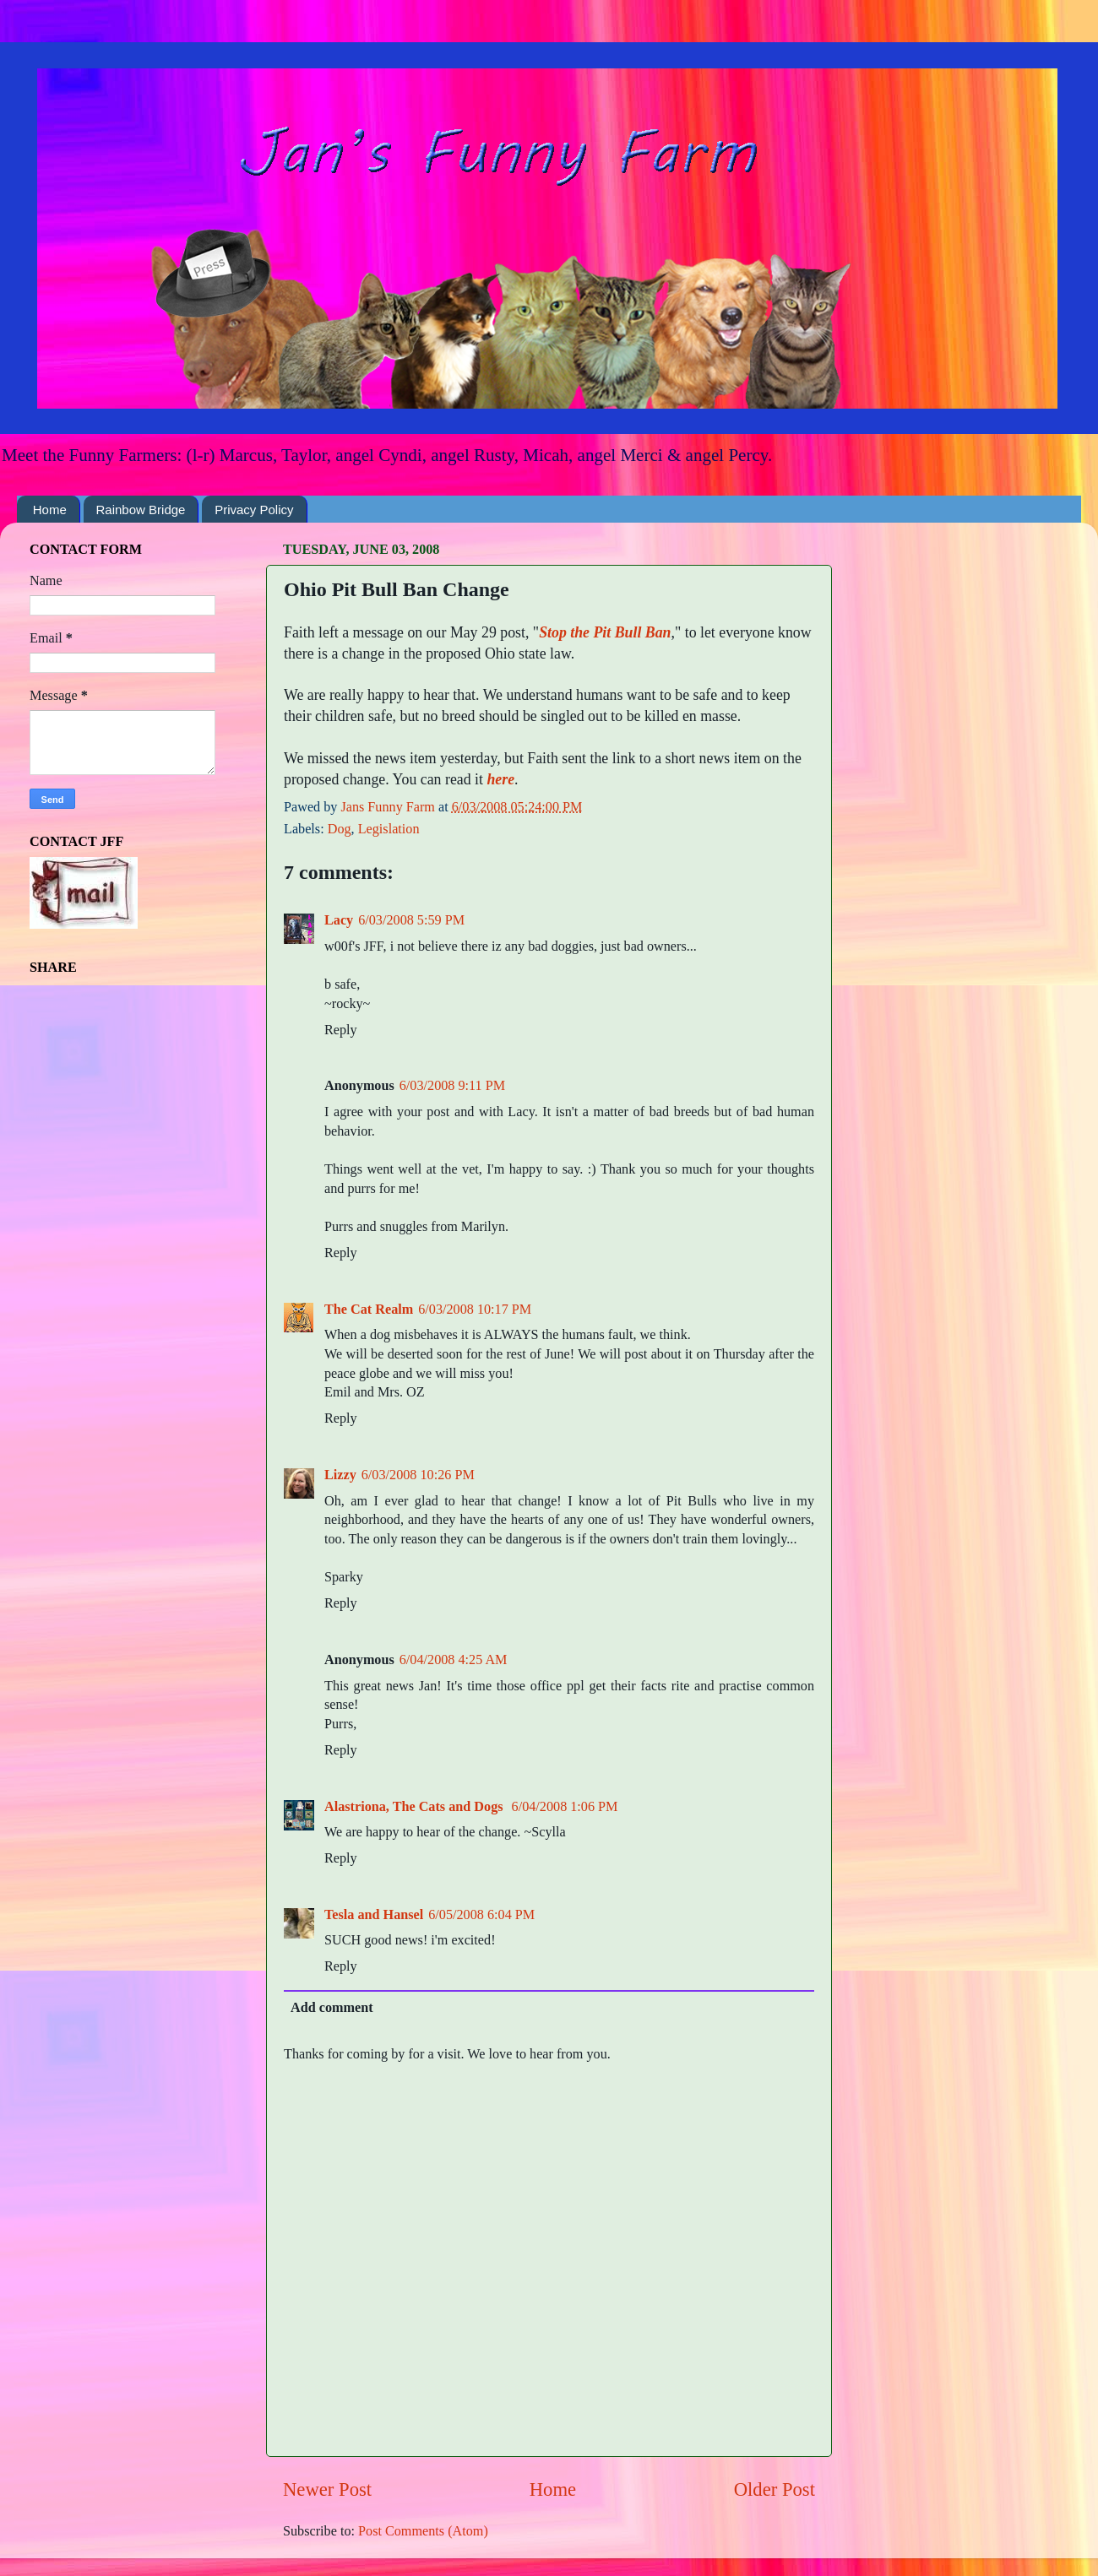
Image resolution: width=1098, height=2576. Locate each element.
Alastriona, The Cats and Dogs (415, 1806)
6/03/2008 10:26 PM (418, 1475)
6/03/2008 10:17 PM (474, 1309)
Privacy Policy (254, 509)
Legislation (389, 829)
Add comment (332, 2007)
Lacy (338, 920)
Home (50, 509)
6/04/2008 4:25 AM (454, 1660)
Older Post (774, 2489)
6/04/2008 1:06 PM (565, 1806)
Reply (340, 1030)
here (500, 779)
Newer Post (327, 2489)
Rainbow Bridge (141, 509)
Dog (339, 829)
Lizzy (340, 1475)
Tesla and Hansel (373, 1915)
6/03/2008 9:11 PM (452, 1085)
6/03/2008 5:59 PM (411, 920)
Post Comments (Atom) (423, 2531)
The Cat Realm (368, 1309)
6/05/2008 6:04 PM (481, 1915)
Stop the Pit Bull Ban (605, 632)
